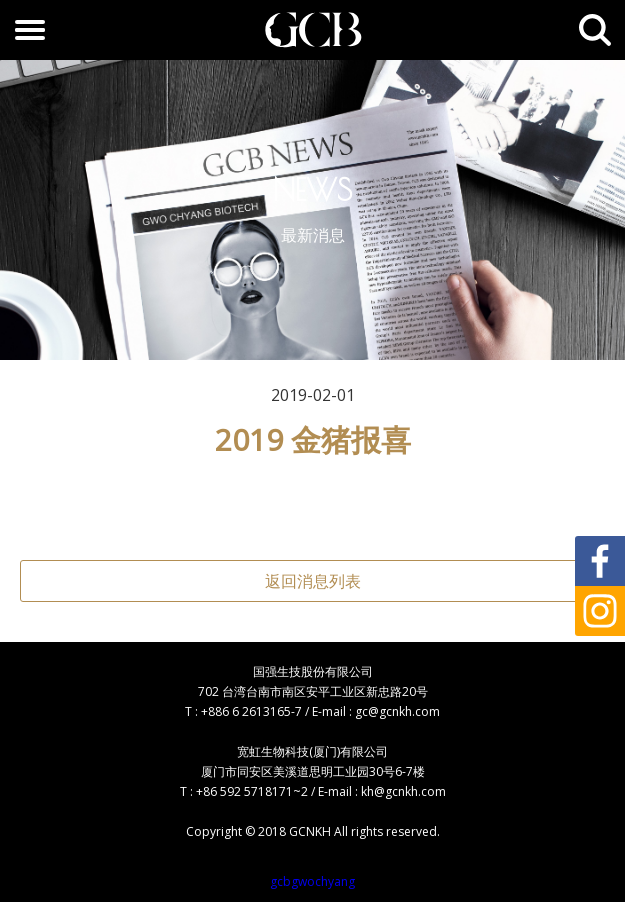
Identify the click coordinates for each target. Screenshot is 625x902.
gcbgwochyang (312, 881)
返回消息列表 (313, 581)
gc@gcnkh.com (397, 711)
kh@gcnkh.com (403, 791)
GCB (313, 30)
